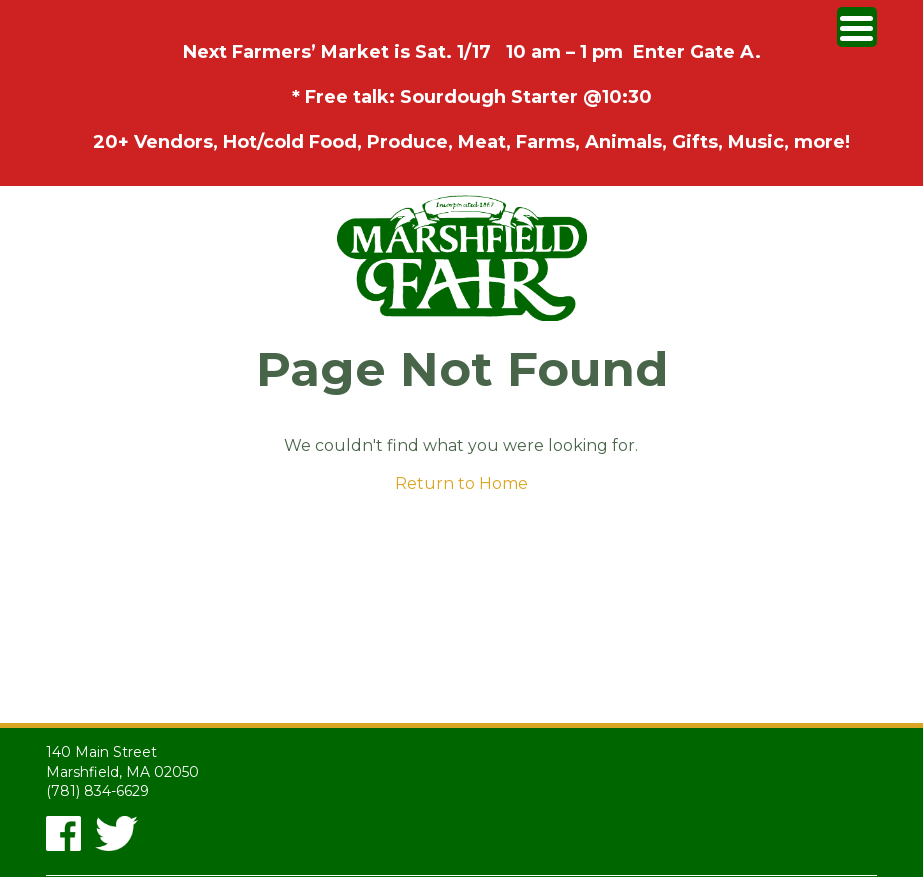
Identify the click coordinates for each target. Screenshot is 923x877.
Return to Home (461, 483)
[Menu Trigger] (857, 27)
